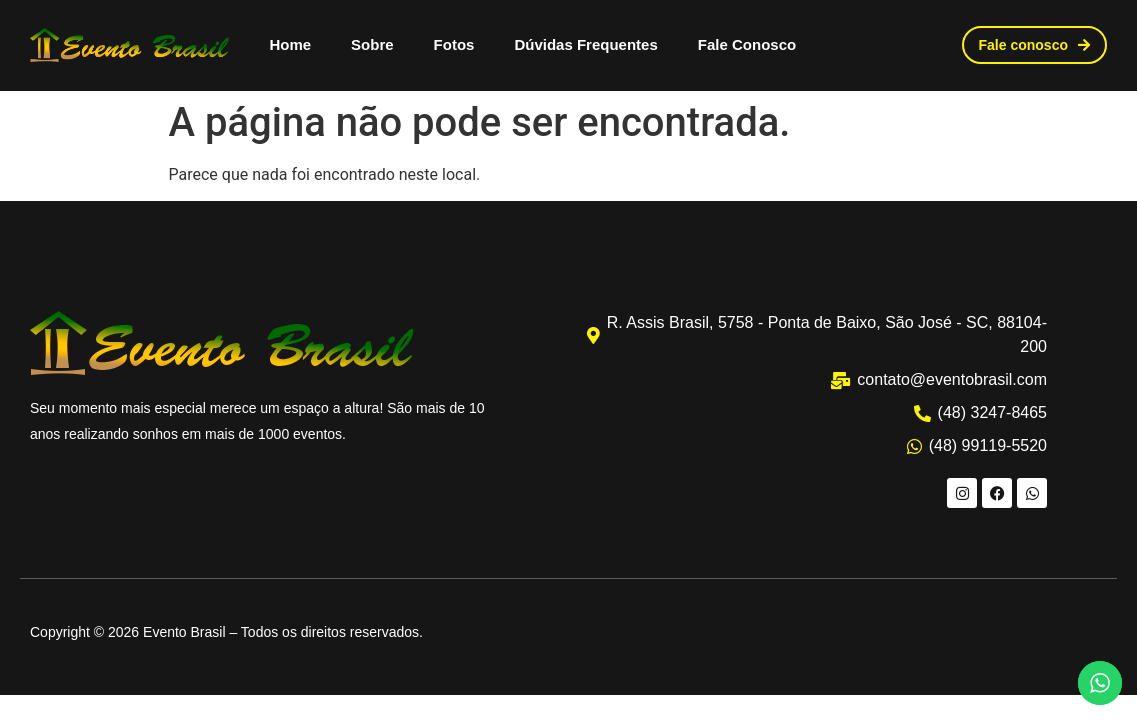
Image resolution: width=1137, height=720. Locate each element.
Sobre (372, 44)
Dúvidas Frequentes (585, 44)
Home (290, 44)
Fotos (454, 44)
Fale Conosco (747, 44)
